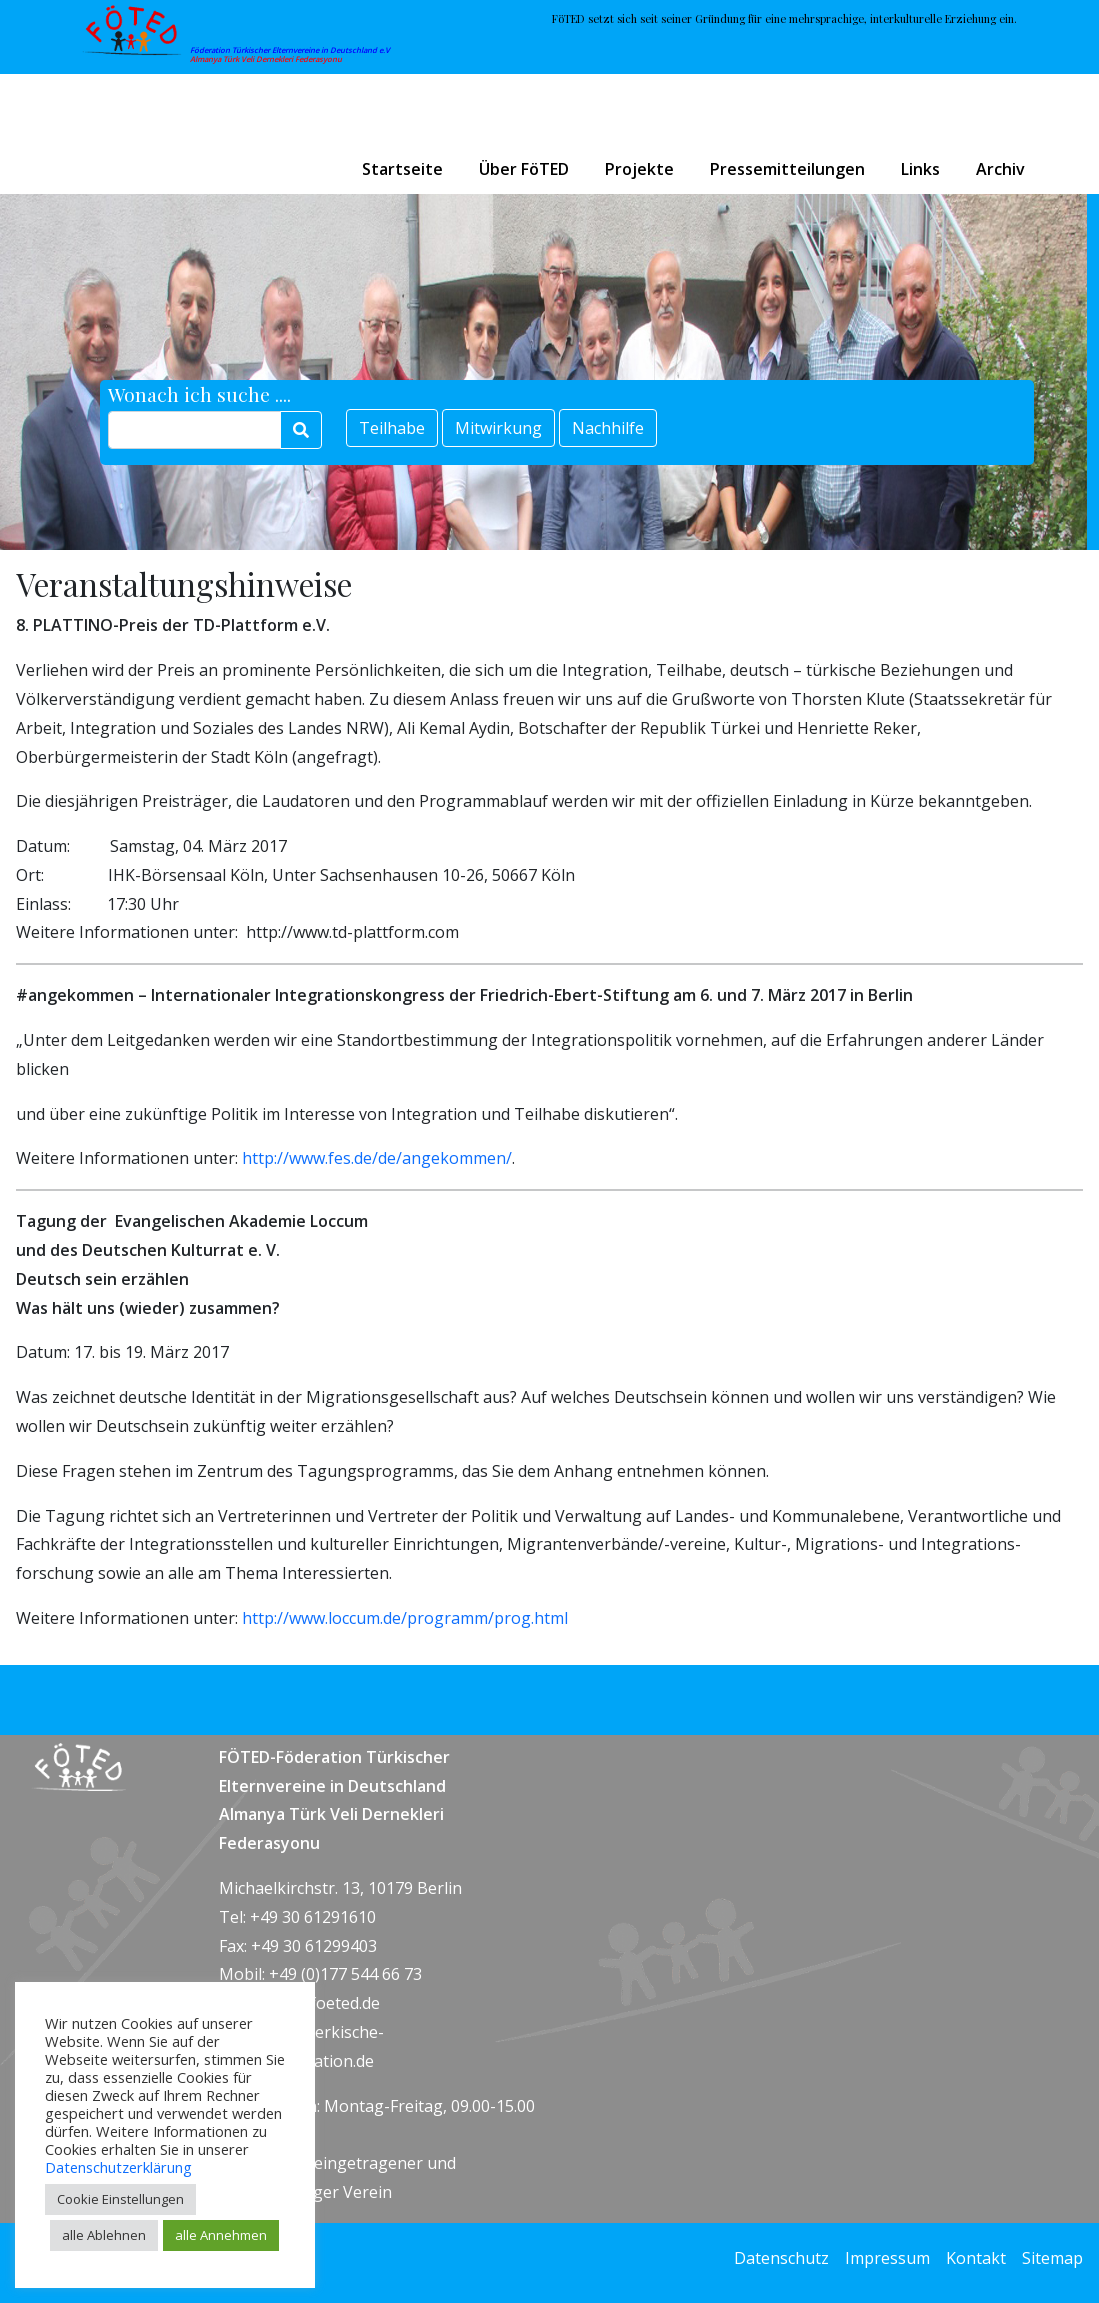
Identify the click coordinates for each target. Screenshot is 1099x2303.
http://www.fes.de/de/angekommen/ (377, 1158)
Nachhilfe (608, 428)
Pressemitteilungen (787, 169)
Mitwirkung (498, 428)
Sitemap (1052, 2258)
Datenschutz (781, 2258)
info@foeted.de (323, 2003)
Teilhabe (392, 428)
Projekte (639, 169)
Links (920, 169)
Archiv (1000, 169)
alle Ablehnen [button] (104, 2235)
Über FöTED (524, 169)
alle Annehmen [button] (221, 2235)
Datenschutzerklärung (118, 2167)
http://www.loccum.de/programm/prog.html (405, 1618)
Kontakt (976, 2258)
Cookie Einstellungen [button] (120, 2199)
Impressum (887, 2258)
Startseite (402, 169)
